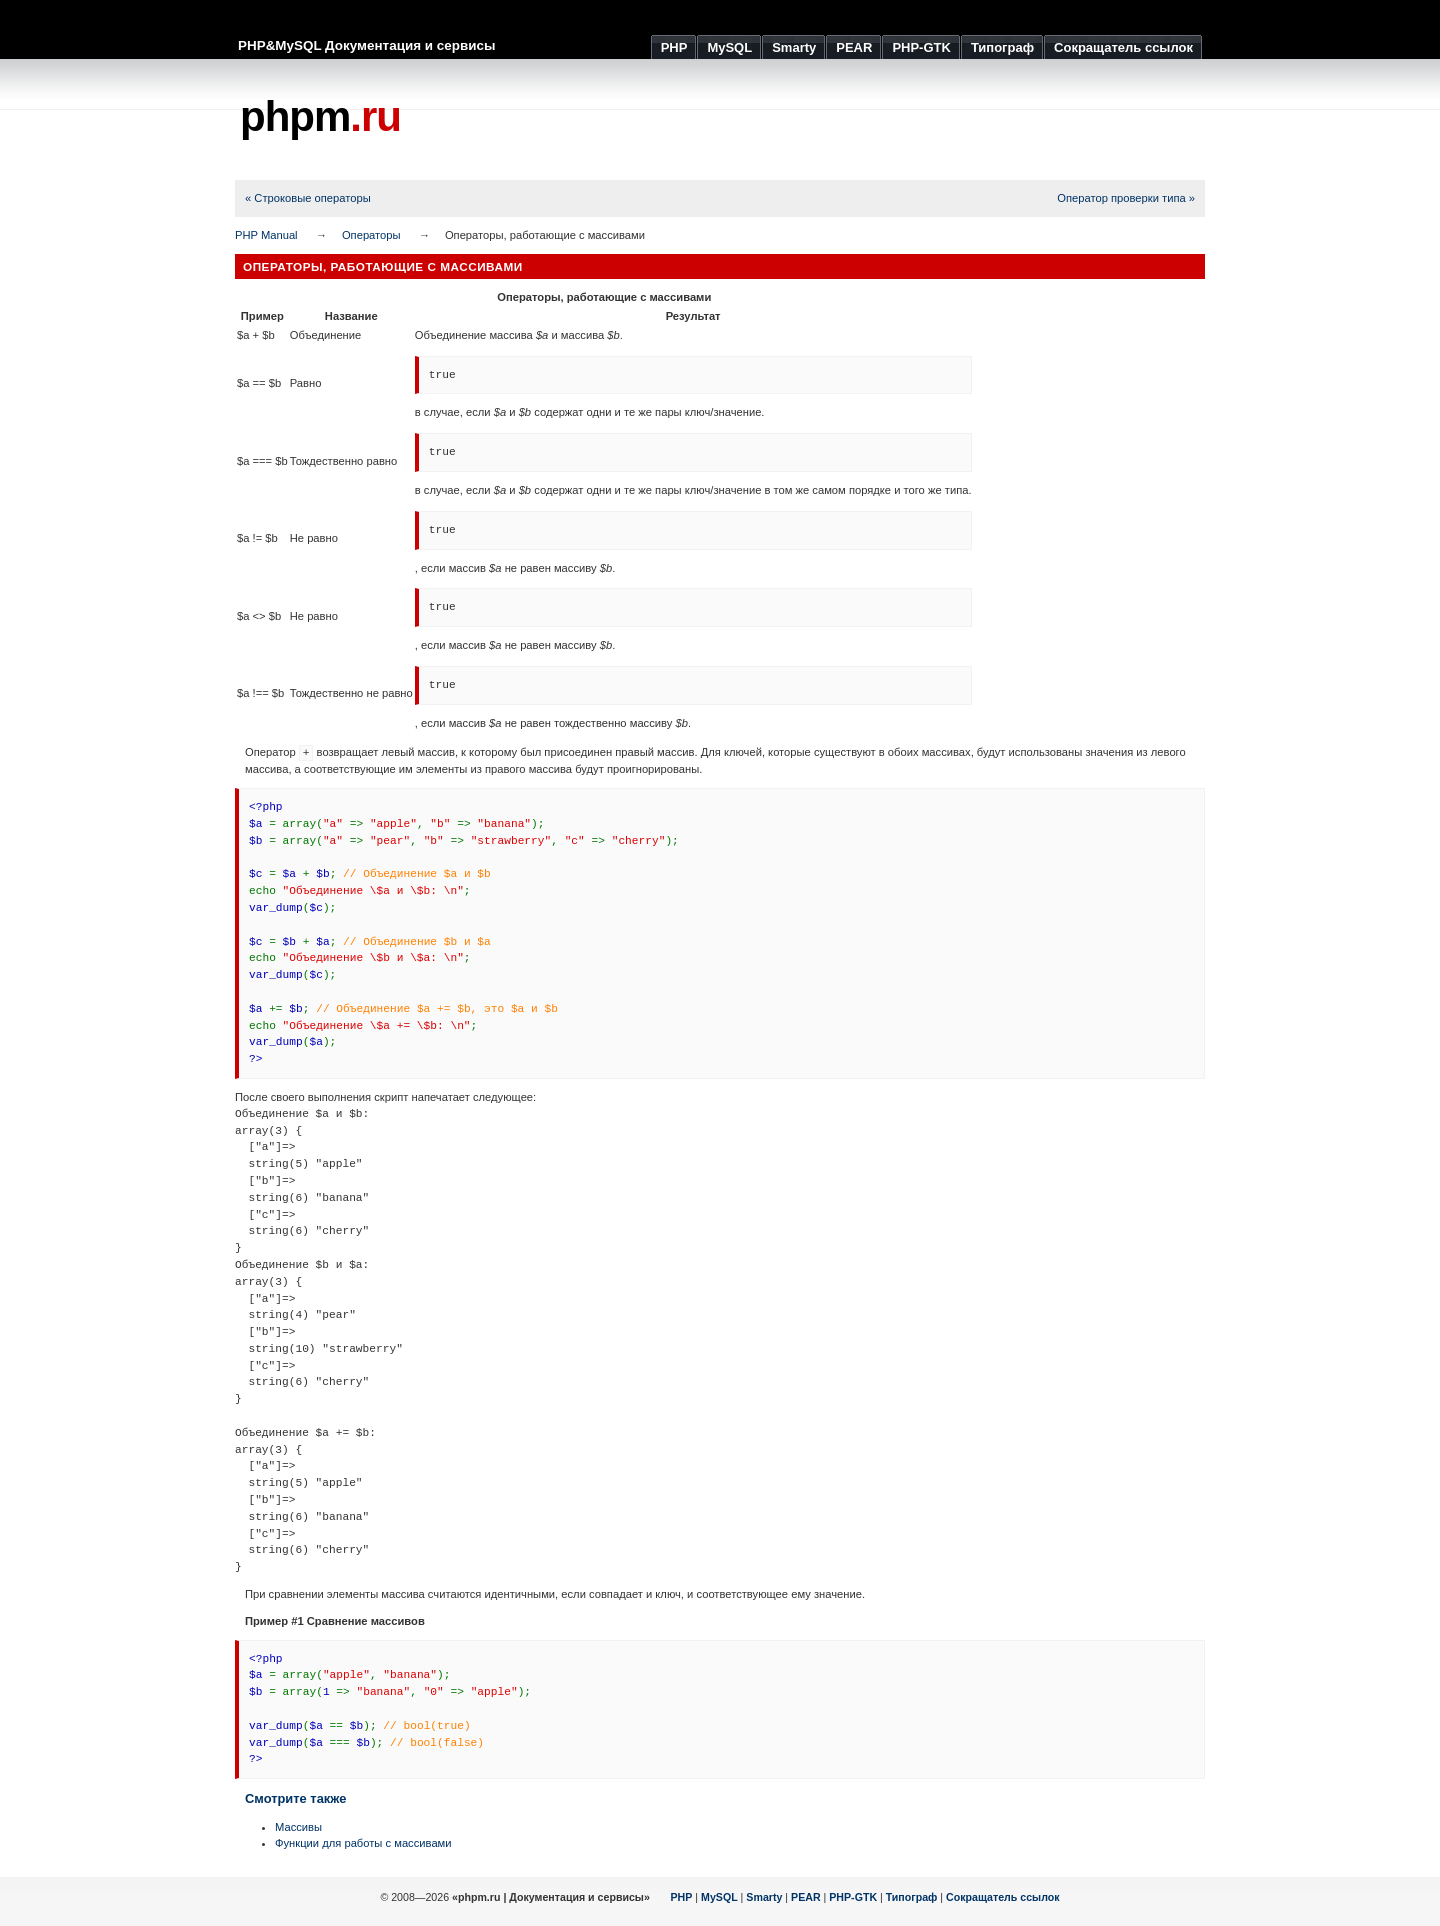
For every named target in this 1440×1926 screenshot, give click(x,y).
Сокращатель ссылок (1003, 1897)
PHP (682, 1897)
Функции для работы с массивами (363, 1843)
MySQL (719, 1897)
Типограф (912, 1897)
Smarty (764, 1897)
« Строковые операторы (308, 198)
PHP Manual (266, 235)
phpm (320, 116)
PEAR (806, 1897)
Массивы (298, 1827)
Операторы (371, 235)
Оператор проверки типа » (1126, 198)
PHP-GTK (853, 1897)
